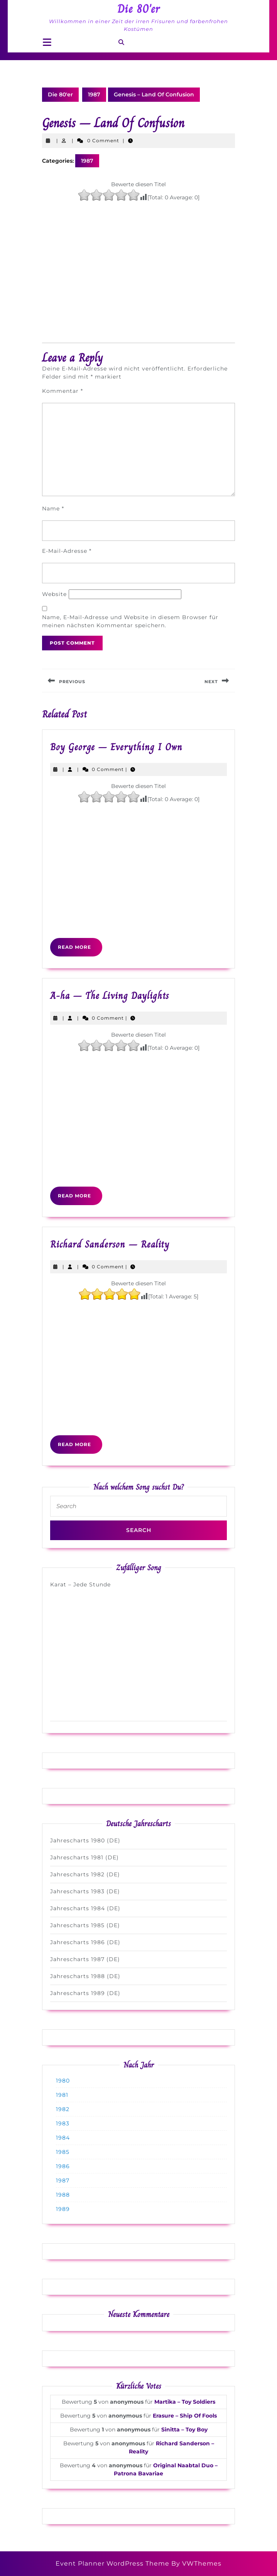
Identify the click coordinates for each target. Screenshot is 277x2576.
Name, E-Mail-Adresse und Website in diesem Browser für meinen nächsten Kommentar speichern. (130, 621)
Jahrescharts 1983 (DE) (85, 1891)
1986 (63, 2166)
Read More (80, 949)
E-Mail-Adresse (66, 550)
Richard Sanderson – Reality (109, 1244)
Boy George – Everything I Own (116, 746)
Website (54, 594)
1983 (62, 2123)
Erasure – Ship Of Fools (185, 2415)
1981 (62, 2094)
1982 (62, 2109)
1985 (62, 2151)
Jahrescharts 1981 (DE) (84, 1857)
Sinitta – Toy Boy (184, 2429)
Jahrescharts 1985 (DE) (85, 1925)
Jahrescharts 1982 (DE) (85, 1874)
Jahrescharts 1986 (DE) (85, 1942)
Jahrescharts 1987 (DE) (85, 1959)
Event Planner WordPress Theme (113, 2563)
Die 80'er (138, 9)
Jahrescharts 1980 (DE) (85, 1840)
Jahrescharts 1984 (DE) (85, 1908)
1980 (63, 2080)
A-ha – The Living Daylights (109, 995)
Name (53, 508)
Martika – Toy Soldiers (184, 2401)
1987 (94, 94)
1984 (63, 2137)
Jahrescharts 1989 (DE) (85, 1993)
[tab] (47, 42)
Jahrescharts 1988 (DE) (85, 1976)
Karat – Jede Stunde (80, 1584)
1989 (63, 2209)
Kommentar (62, 390)
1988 (63, 2194)
